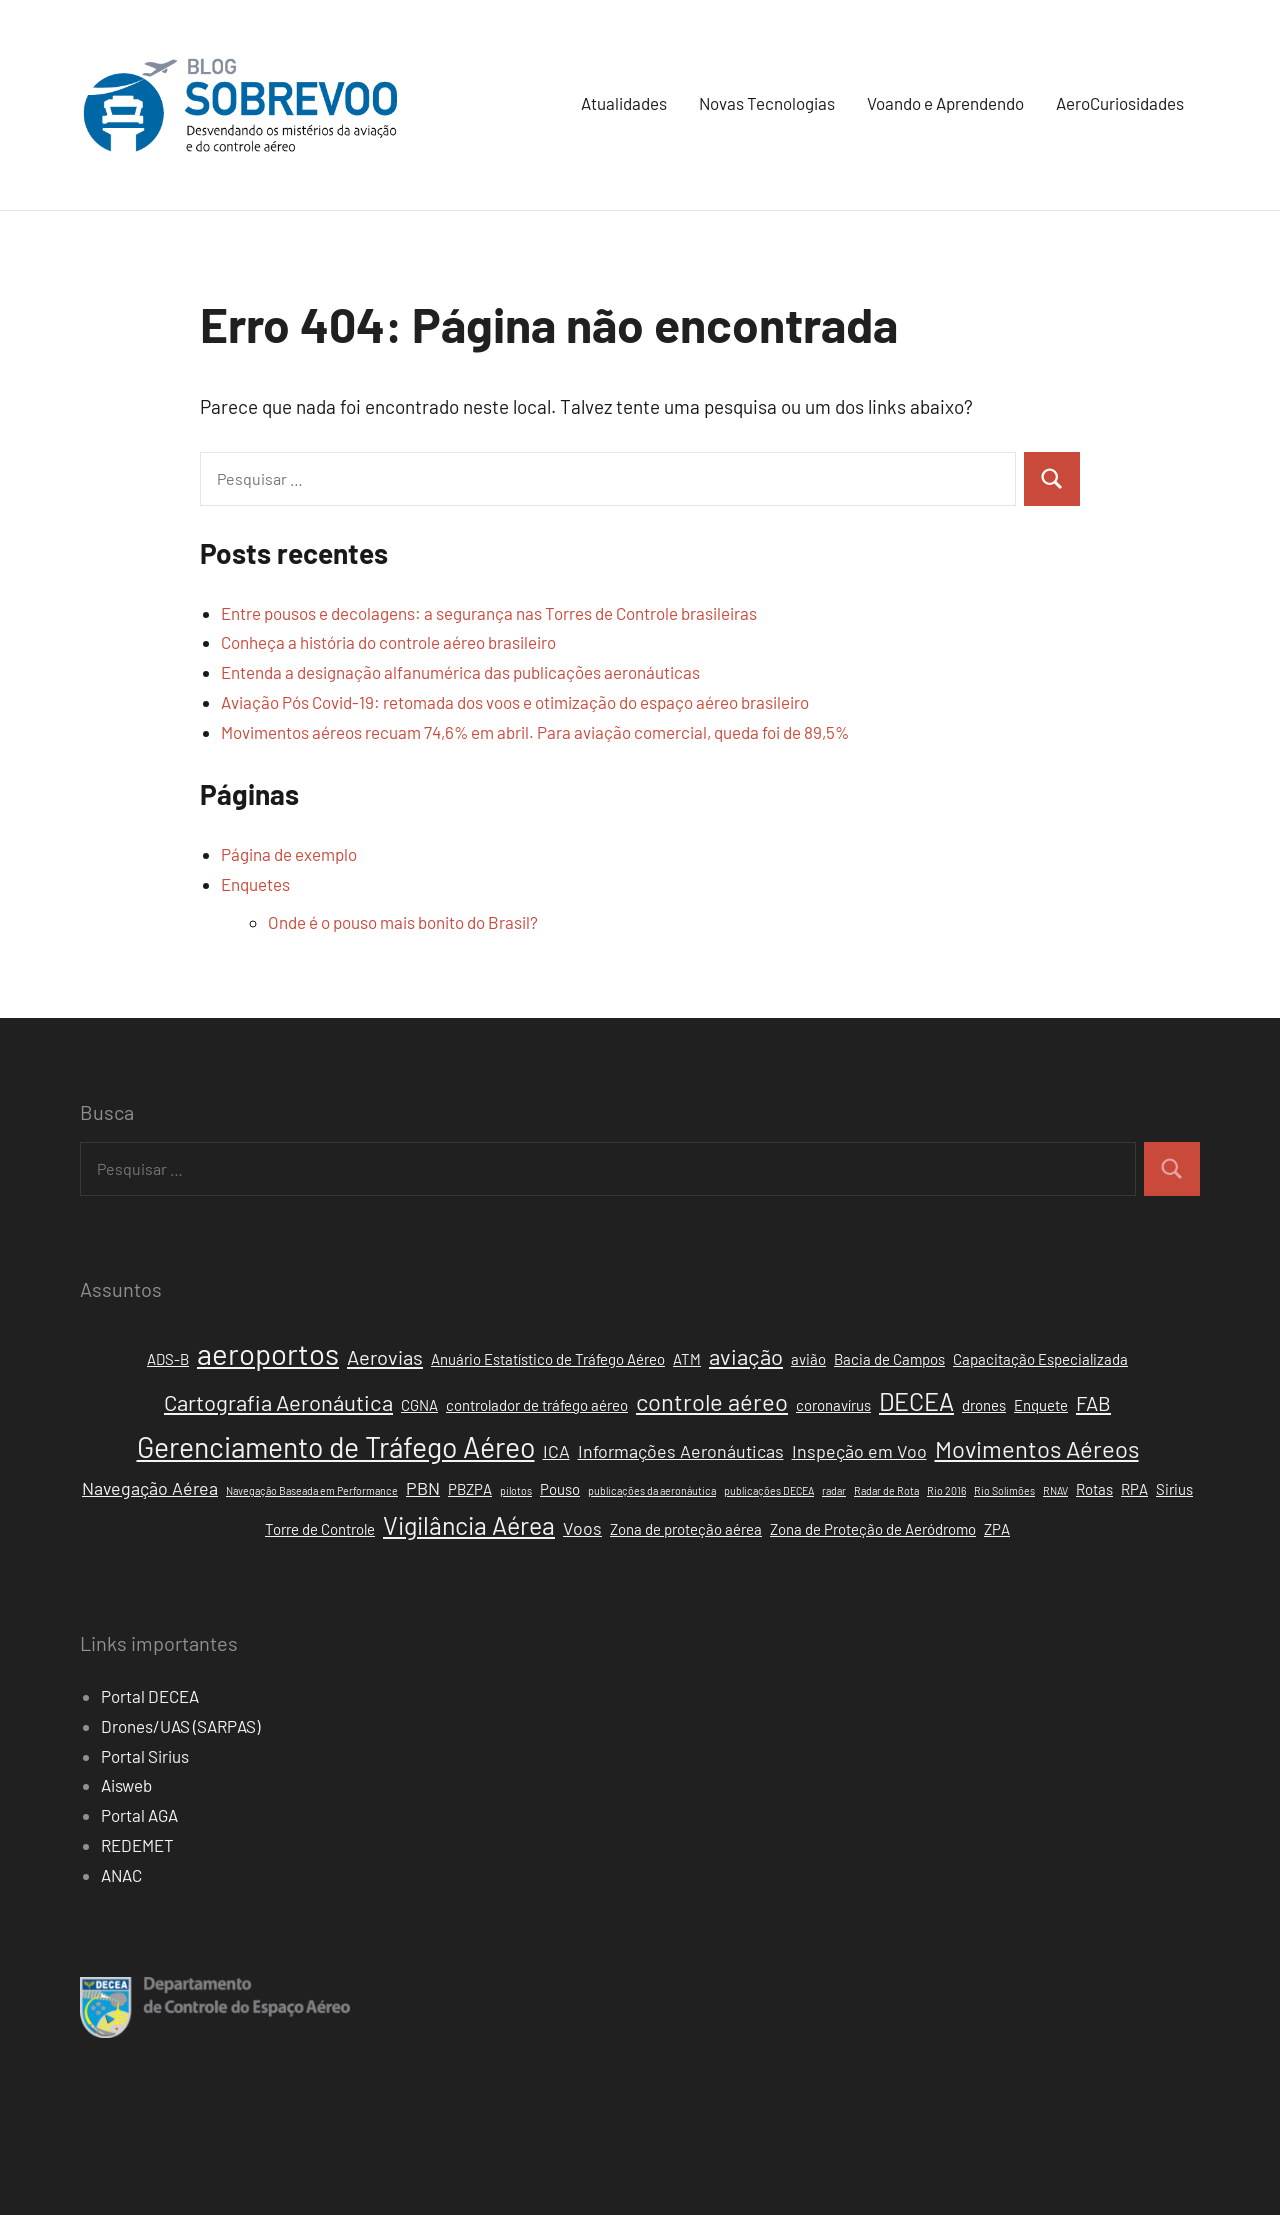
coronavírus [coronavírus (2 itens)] (833, 1405)
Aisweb (126, 1785)
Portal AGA (139, 1815)
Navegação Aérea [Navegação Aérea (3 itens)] (150, 1488)
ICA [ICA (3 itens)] (556, 1451)
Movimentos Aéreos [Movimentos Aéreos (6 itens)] (1037, 1448)
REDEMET (137, 1845)
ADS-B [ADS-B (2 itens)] (168, 1359)
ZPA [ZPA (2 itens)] (997, 1529)
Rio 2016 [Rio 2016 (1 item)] (946, 1490)
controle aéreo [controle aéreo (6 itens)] (712, 1401)
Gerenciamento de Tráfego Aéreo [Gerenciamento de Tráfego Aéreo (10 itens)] (336, 1447)
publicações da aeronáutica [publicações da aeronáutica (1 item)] (652, 1490)
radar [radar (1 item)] (834, 1490)
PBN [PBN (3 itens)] (423, 1488)
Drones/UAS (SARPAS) (180, 1726)
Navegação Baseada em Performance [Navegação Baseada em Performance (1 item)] (312, 1490)
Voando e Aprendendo (945, 103)
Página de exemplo (289, 854)
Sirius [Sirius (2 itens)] (1174, 1489)
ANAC (121, 1875)
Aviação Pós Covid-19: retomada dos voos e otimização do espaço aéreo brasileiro (515, 702)
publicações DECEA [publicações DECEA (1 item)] (769, 1490)
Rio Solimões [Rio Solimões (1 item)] (1004, 1490)
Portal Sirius (145, 1756)
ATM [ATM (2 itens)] (687, 1359)
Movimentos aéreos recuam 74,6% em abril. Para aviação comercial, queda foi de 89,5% (535, 732)
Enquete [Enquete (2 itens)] (1041, 1405)
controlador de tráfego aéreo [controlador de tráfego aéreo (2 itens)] (537, 1405)
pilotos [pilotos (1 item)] (516, 1490)
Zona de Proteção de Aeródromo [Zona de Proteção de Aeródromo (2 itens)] (873, 1529)
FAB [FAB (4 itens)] (1093, 1403)
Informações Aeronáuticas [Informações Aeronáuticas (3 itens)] (681, 1451)
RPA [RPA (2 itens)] (1134, 1489)
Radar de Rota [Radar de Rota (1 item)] (886, 1490)
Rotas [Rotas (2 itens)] (1094, 1489)
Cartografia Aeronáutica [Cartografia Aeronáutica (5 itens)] (278, 1402)
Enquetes (255, 884)
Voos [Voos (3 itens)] (582, 1528)
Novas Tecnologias (767, 103)
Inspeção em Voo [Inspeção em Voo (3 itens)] (859, 1451)
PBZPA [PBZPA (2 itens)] (470, 1489)
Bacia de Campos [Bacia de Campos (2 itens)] (889, 1359)
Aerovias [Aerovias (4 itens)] (385, 1357)
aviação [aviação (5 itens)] (746, 1356)
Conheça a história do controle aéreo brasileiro (388, 642)
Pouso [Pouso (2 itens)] (560, 1489)
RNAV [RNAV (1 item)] (1055, 1490)
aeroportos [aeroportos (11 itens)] (268, 1353)
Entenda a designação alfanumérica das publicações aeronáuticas (460, 672)
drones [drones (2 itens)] (984, 1405)
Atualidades (624, 103)
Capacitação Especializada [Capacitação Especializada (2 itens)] (1040, 1359)
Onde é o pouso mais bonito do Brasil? (403, 922)
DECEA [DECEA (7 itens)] (916, 1401)
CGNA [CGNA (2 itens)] (419, 1405)
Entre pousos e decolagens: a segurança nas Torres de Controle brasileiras (489, 613)
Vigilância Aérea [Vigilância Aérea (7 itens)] (469, 1525)
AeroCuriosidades (1120, 103)
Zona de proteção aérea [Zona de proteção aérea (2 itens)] (686, 1529)
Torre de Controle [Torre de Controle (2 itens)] (320, 1529)
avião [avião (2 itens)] (808, 1359)
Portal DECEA (150, 1696)
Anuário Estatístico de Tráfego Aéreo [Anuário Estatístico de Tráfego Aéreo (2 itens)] (548, 1359)
